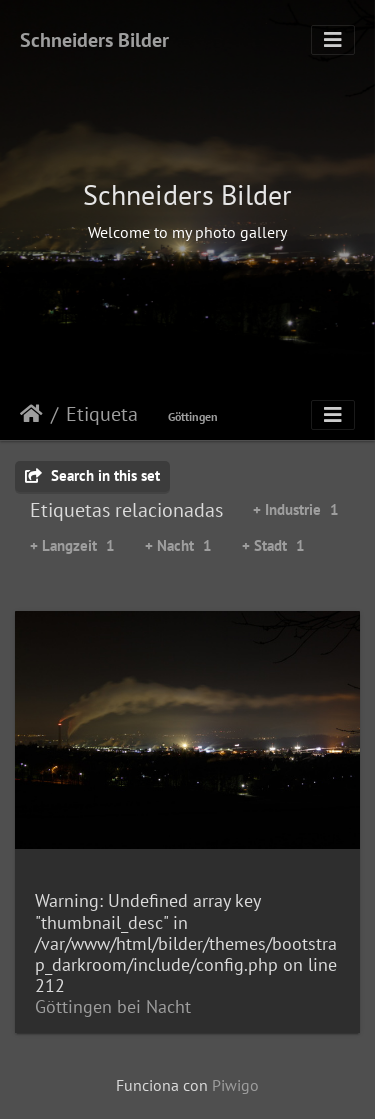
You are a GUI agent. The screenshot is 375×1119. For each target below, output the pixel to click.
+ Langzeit (72, 545)
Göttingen (193, 416)
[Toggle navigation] (333, 40)
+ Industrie (296, 509)
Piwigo (235, 1085)
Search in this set (92, 475)
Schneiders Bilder (94, 40)
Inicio (31, 414)
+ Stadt (273, 545)
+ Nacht (178, 545)
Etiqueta (102, 414)
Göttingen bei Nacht (113, 1006)
